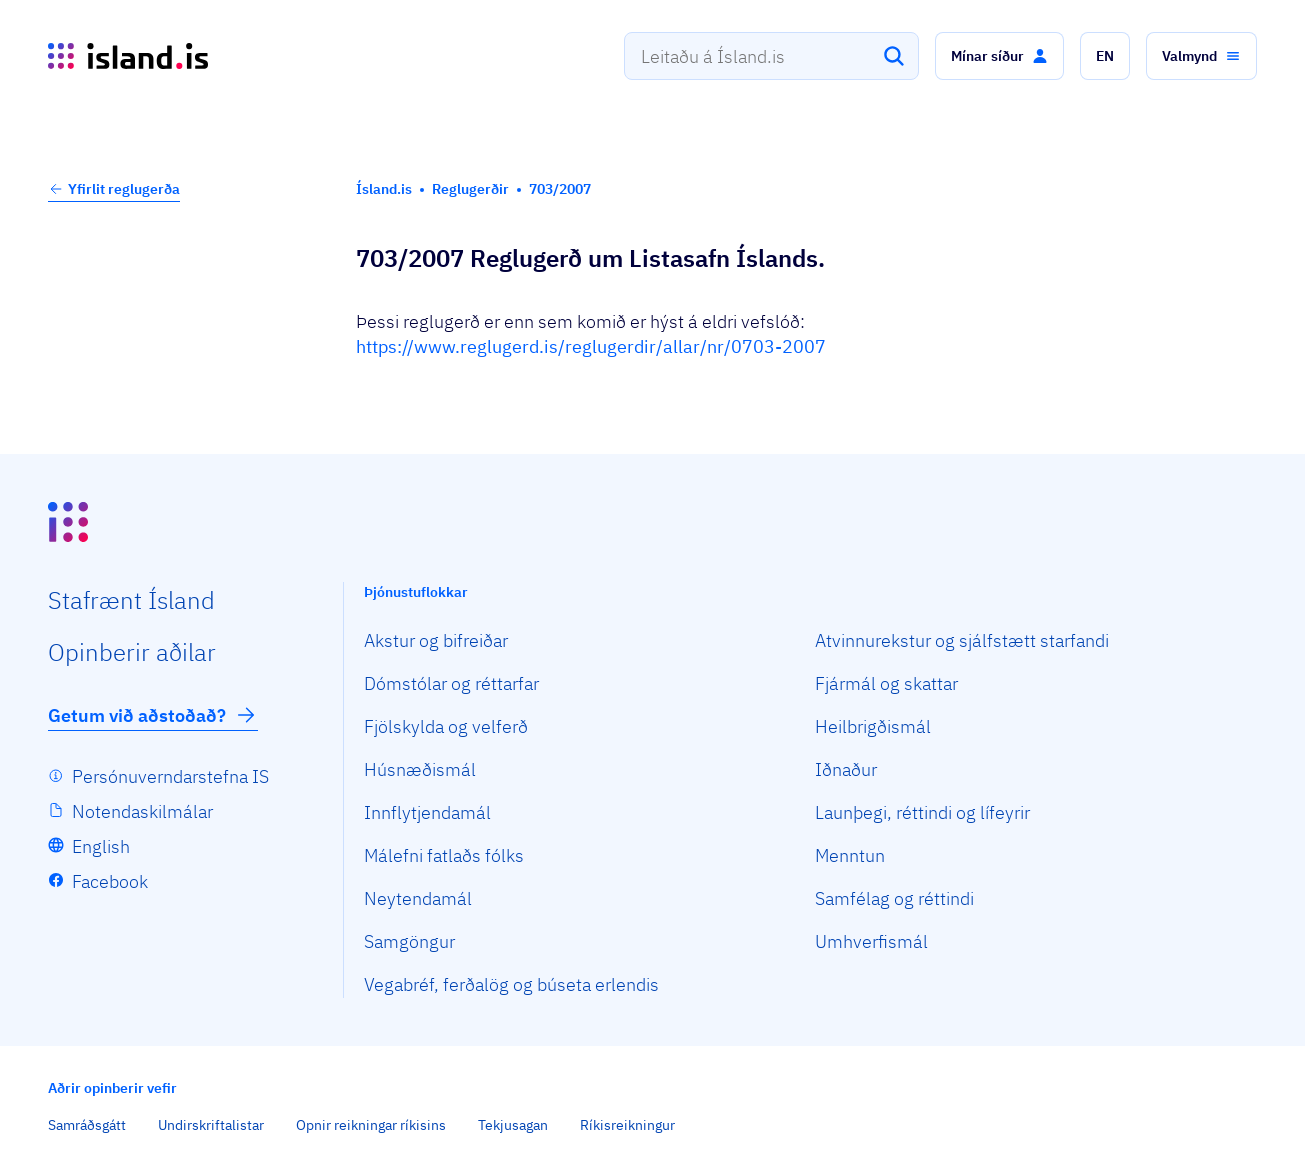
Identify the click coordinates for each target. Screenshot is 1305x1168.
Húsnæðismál (420, 769)
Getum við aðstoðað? (153, 715)
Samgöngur (409, 941)
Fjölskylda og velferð (446, 726)
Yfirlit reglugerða (114, 189)
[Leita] (894, 56)
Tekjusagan (513, 1125)
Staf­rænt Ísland (131, 600)
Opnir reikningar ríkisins (371, 1125)
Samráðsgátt (87, 1125)
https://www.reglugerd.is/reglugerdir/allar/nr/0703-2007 (591, 346)
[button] (999, 56)
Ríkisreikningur (627, 1125)
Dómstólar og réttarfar (451, 683)
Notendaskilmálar (142, 811)
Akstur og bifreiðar (436, 640)
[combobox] (771, 56)
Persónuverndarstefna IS (170, 776)
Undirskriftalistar (211, 1125)
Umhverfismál (871, 941)
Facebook (110, 881)
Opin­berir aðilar (132, 652)
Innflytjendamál (427, 812)
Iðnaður (846, 769)
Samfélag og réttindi (894, 898)
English (101, 846)
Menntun (850, 855)
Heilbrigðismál (873, 726)
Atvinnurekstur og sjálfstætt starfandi (962, 640)
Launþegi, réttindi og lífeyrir (922, 812)
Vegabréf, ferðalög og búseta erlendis (511, 984)
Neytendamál (418, 898)
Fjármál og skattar (886, 683)
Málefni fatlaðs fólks (444, 855)
